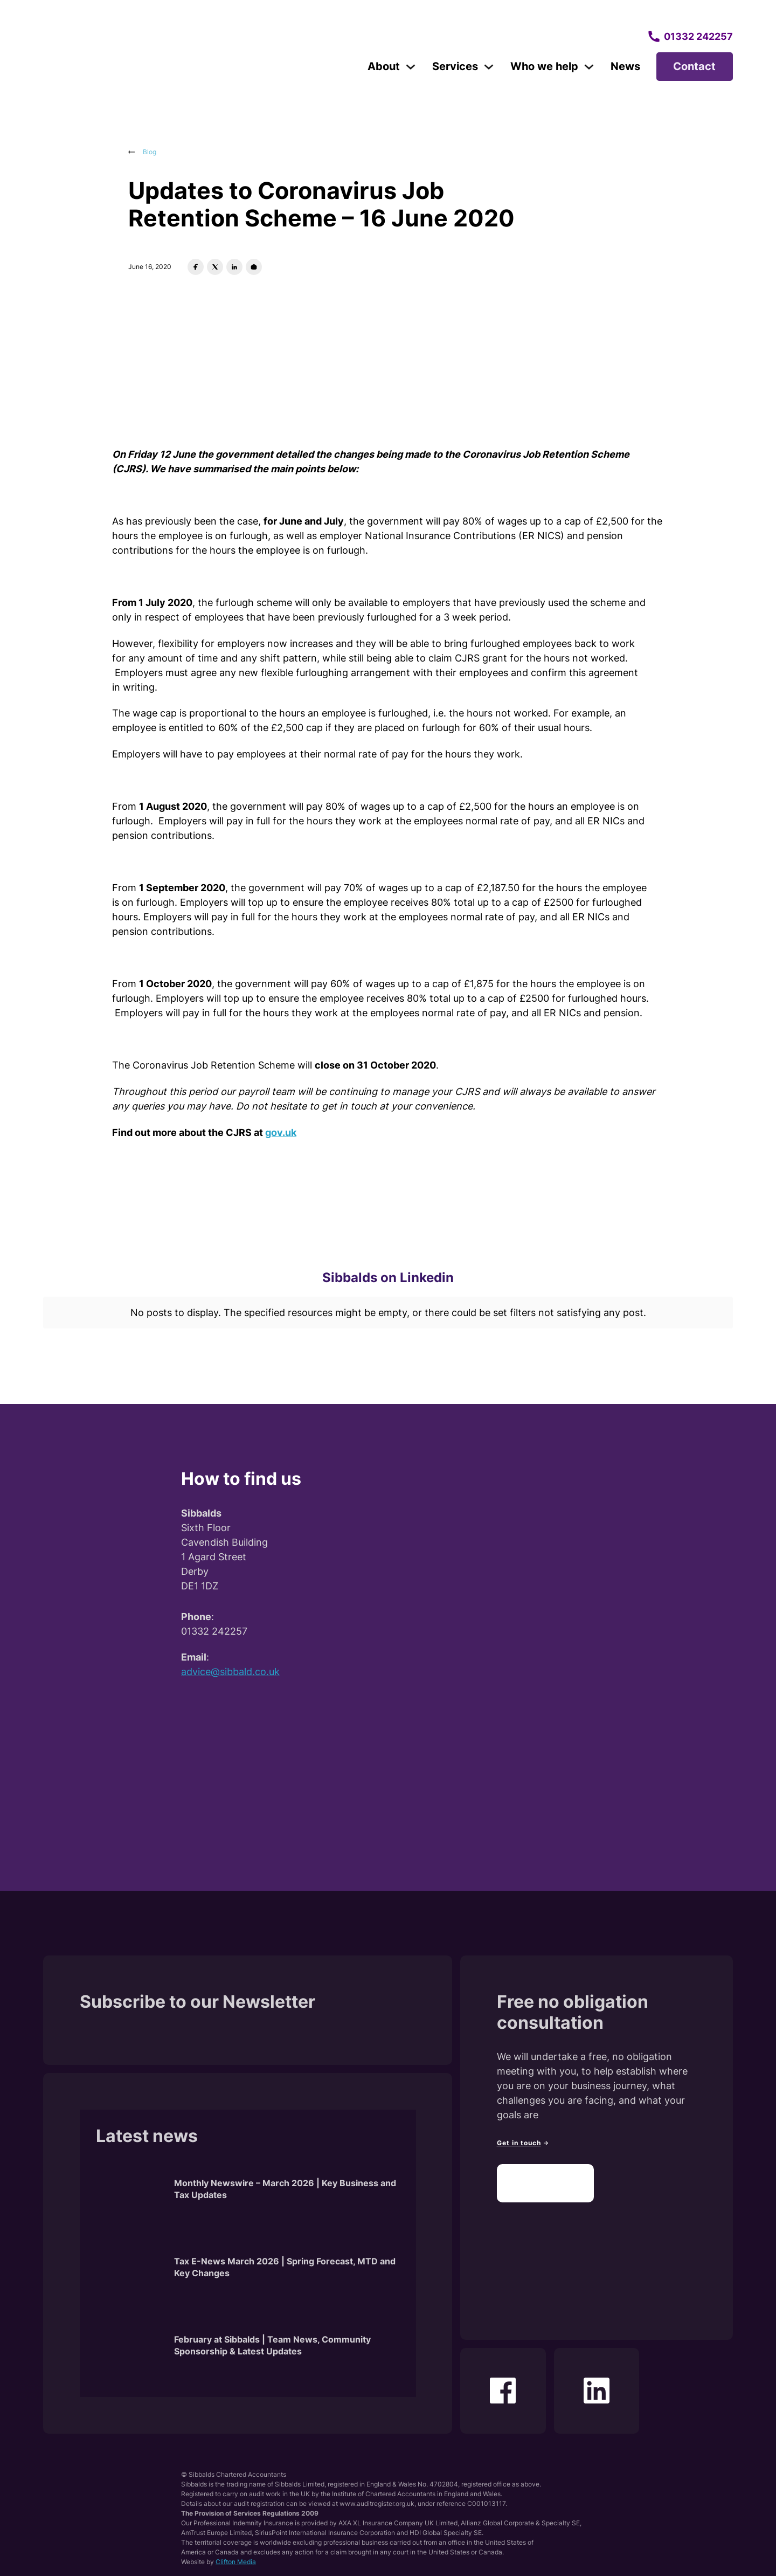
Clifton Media (236, 2551)
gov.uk (280, 1132)
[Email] (254, 267)
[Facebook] (196, 267)
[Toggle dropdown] (410, 66)
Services (455, 66)
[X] (215, 267)
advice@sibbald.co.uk (230, 1661)
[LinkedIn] (234, 267)
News (625, 66)
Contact (694, 66)
